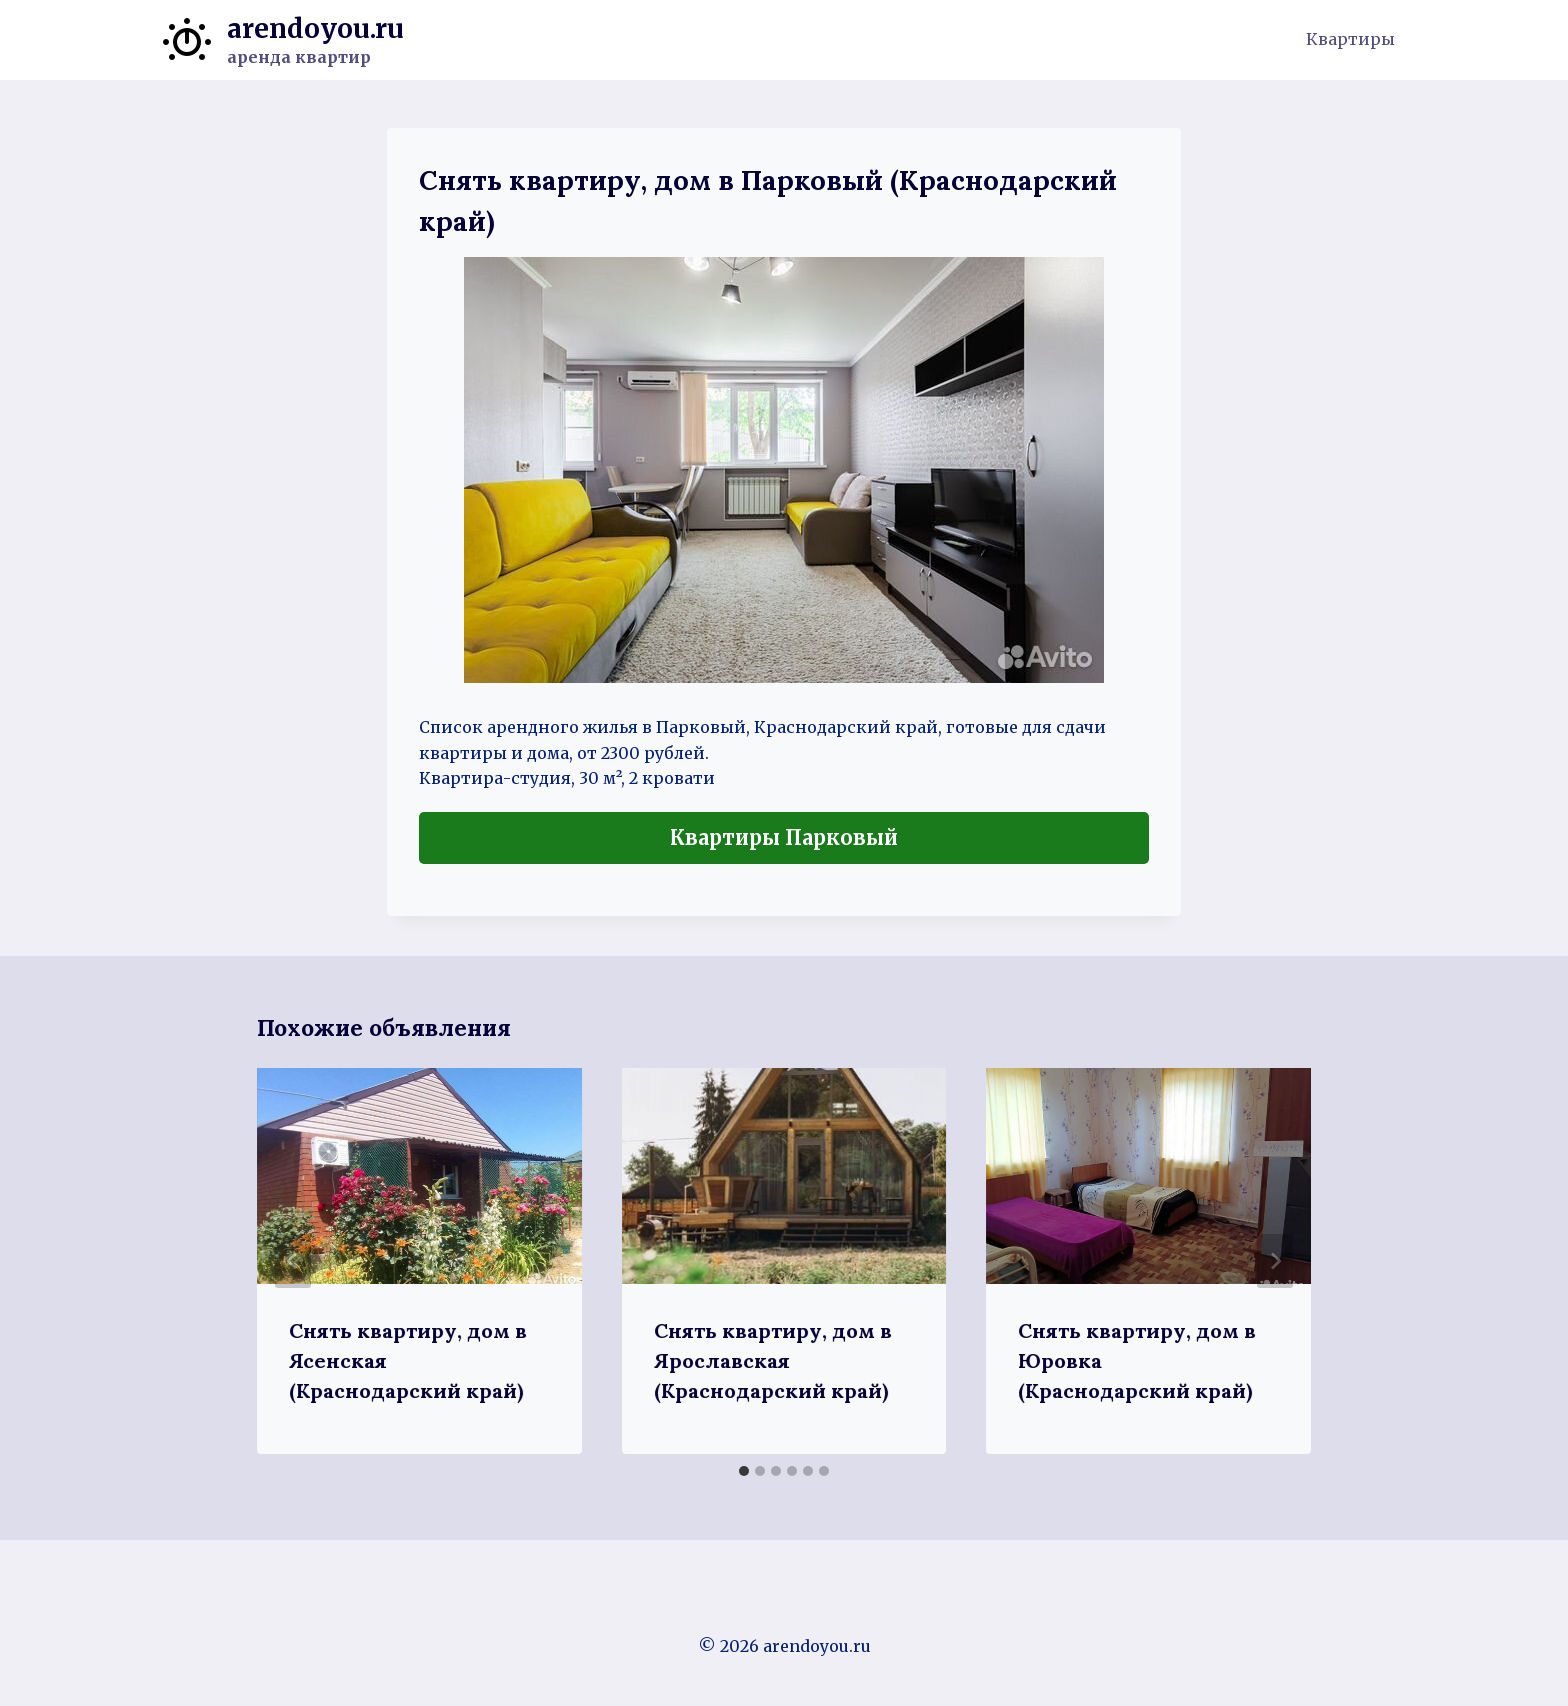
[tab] (744, 1471)
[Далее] (1275, 1261)
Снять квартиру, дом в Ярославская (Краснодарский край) (773, 1360)
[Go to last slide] (293, 1261)
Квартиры (1350, 39)
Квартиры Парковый (784, 837)
